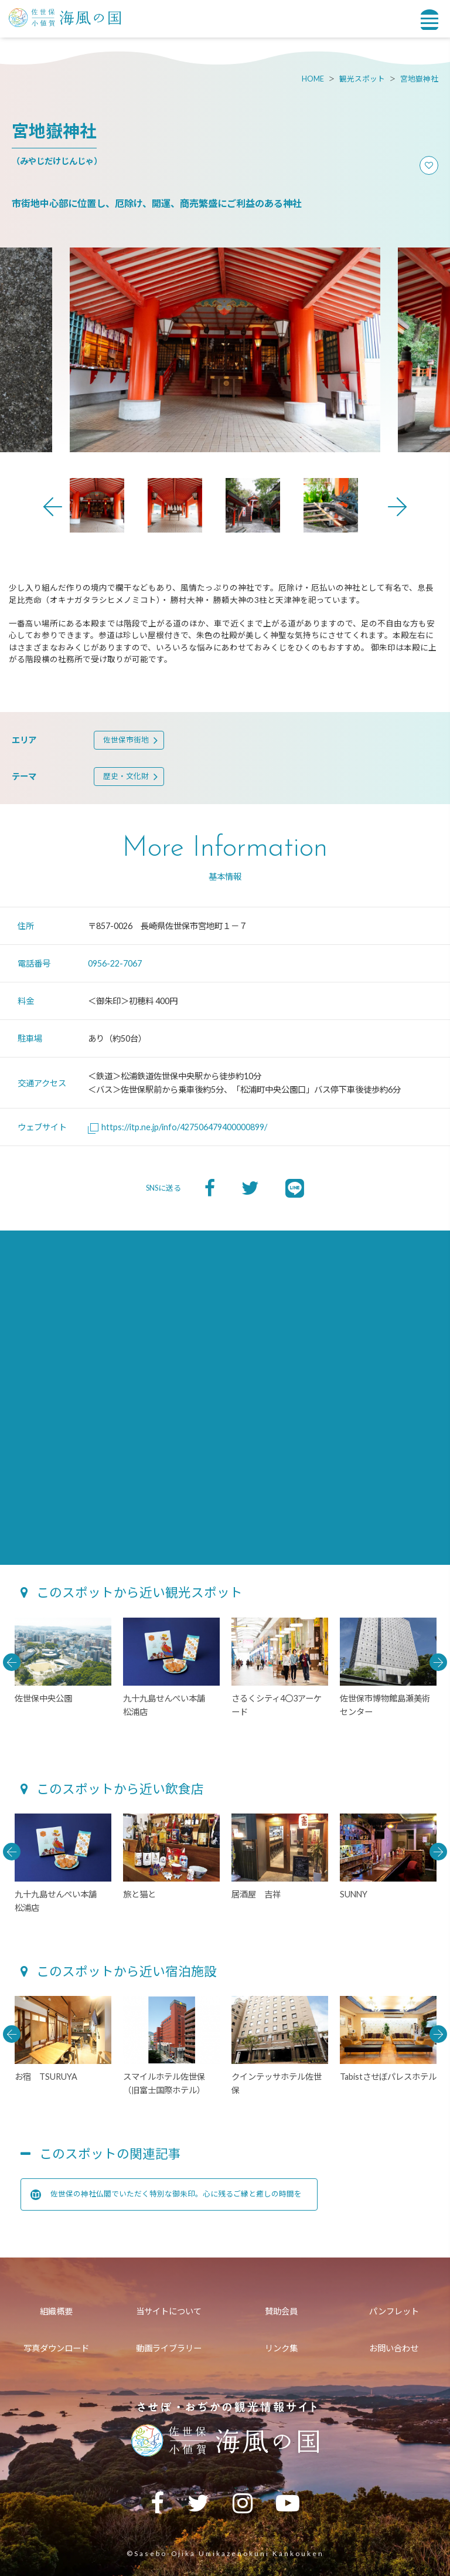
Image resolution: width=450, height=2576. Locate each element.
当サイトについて (169, 2311)
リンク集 (281, 2348)
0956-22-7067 (115, 963)
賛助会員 (281, 2311)
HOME (313, 78)
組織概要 (56, 2311)
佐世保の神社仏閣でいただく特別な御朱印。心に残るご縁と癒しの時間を (166, 2194)
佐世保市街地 (126, 739)
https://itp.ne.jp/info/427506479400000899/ (177, 1127)
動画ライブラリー (169, 2348)
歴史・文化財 (126, 776)
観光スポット (362, 78)
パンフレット (394, 2311)
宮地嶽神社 (419, 78)
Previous (52, 506)
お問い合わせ (393, 2348)
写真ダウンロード (56, 2348)
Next (397, 506)
